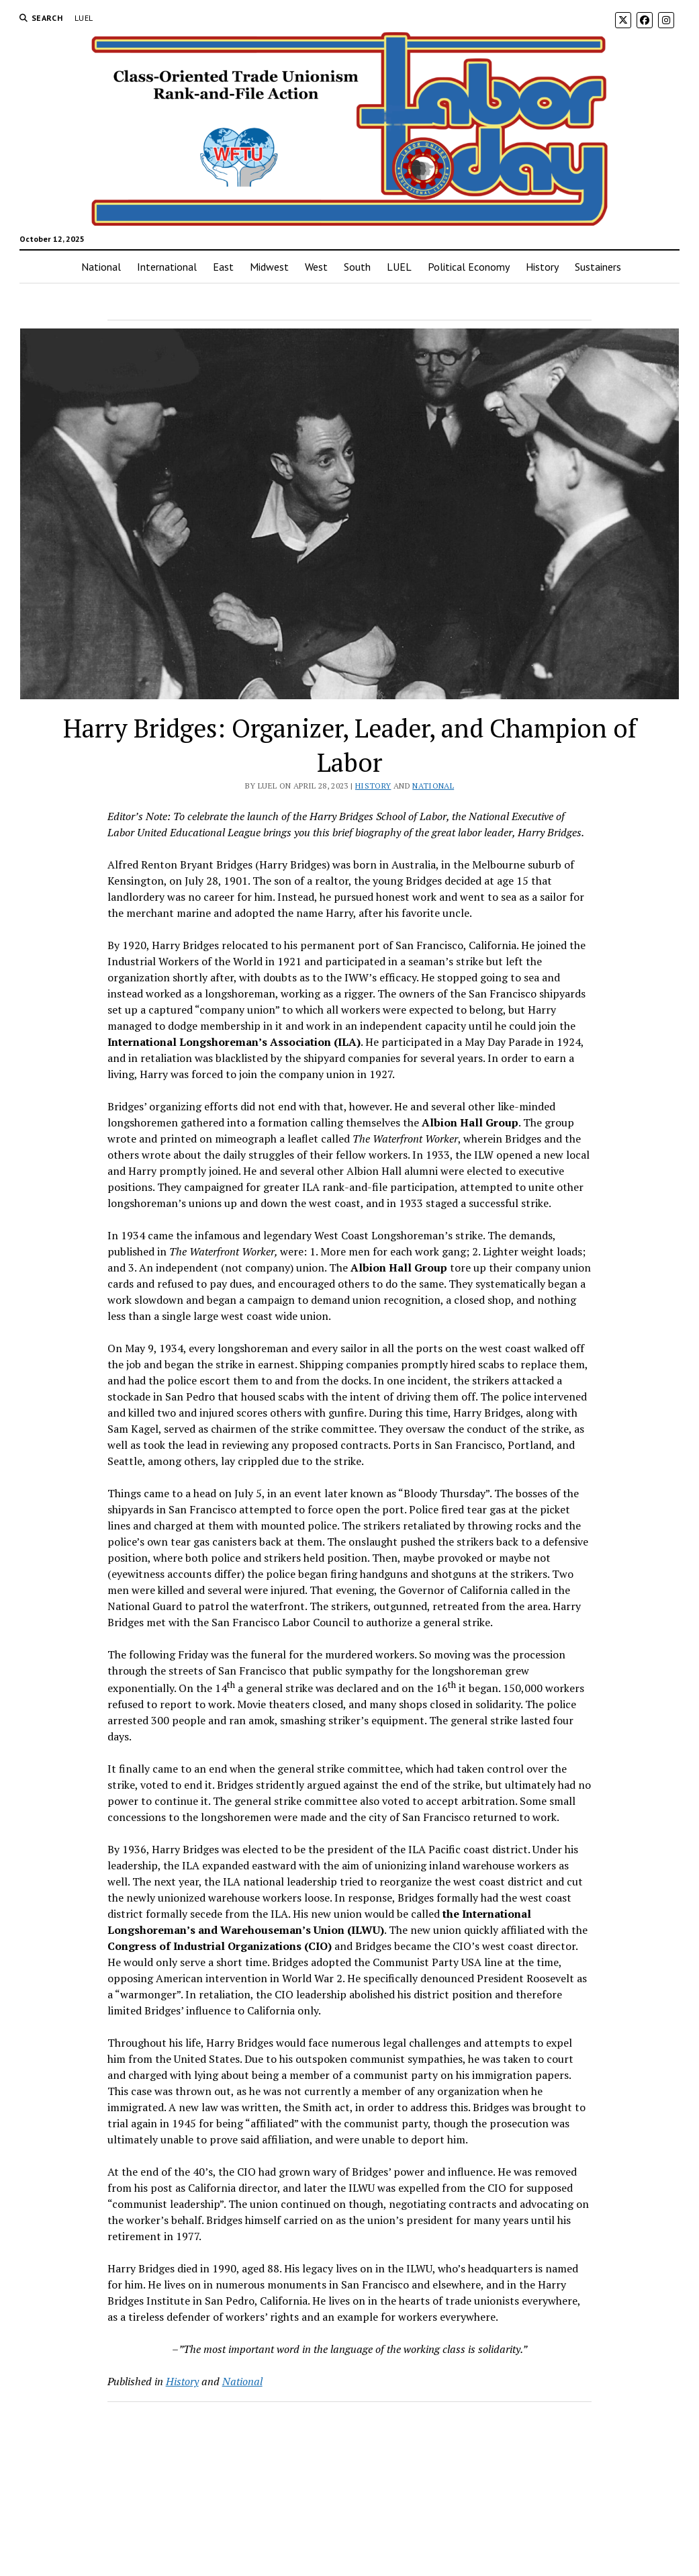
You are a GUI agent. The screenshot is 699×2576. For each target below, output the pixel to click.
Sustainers (598, 266)
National (101, 266)
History (542, 266)
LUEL (84, 18)
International (167, 266)
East (223, 266)
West (316, 266)
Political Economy (469, 266)
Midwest (269, 266)
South (357, 266)
